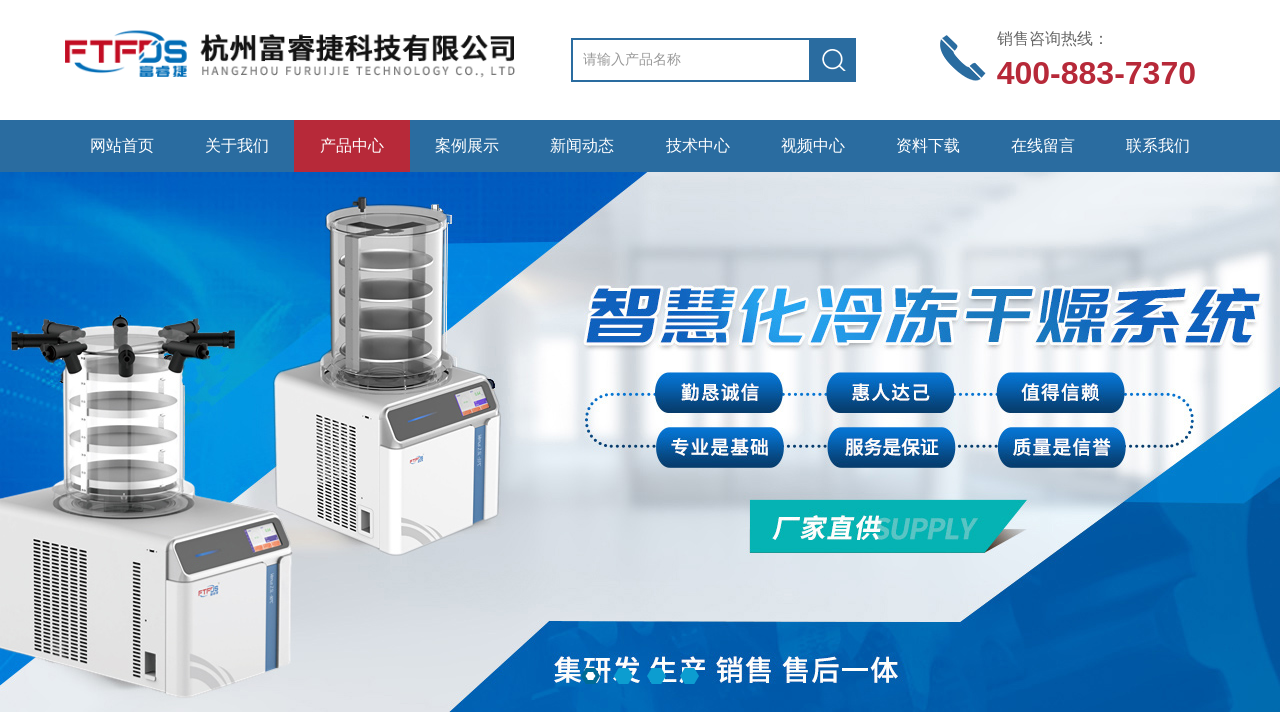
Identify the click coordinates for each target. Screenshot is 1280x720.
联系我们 (1158, 145)
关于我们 (237, 145)
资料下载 (928, 145)
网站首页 (122, 145)
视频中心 (813, 145)
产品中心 (352, 145)
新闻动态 (582, 145)
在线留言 (1043, 145)
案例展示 (467, 145)
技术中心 (698, 145)
